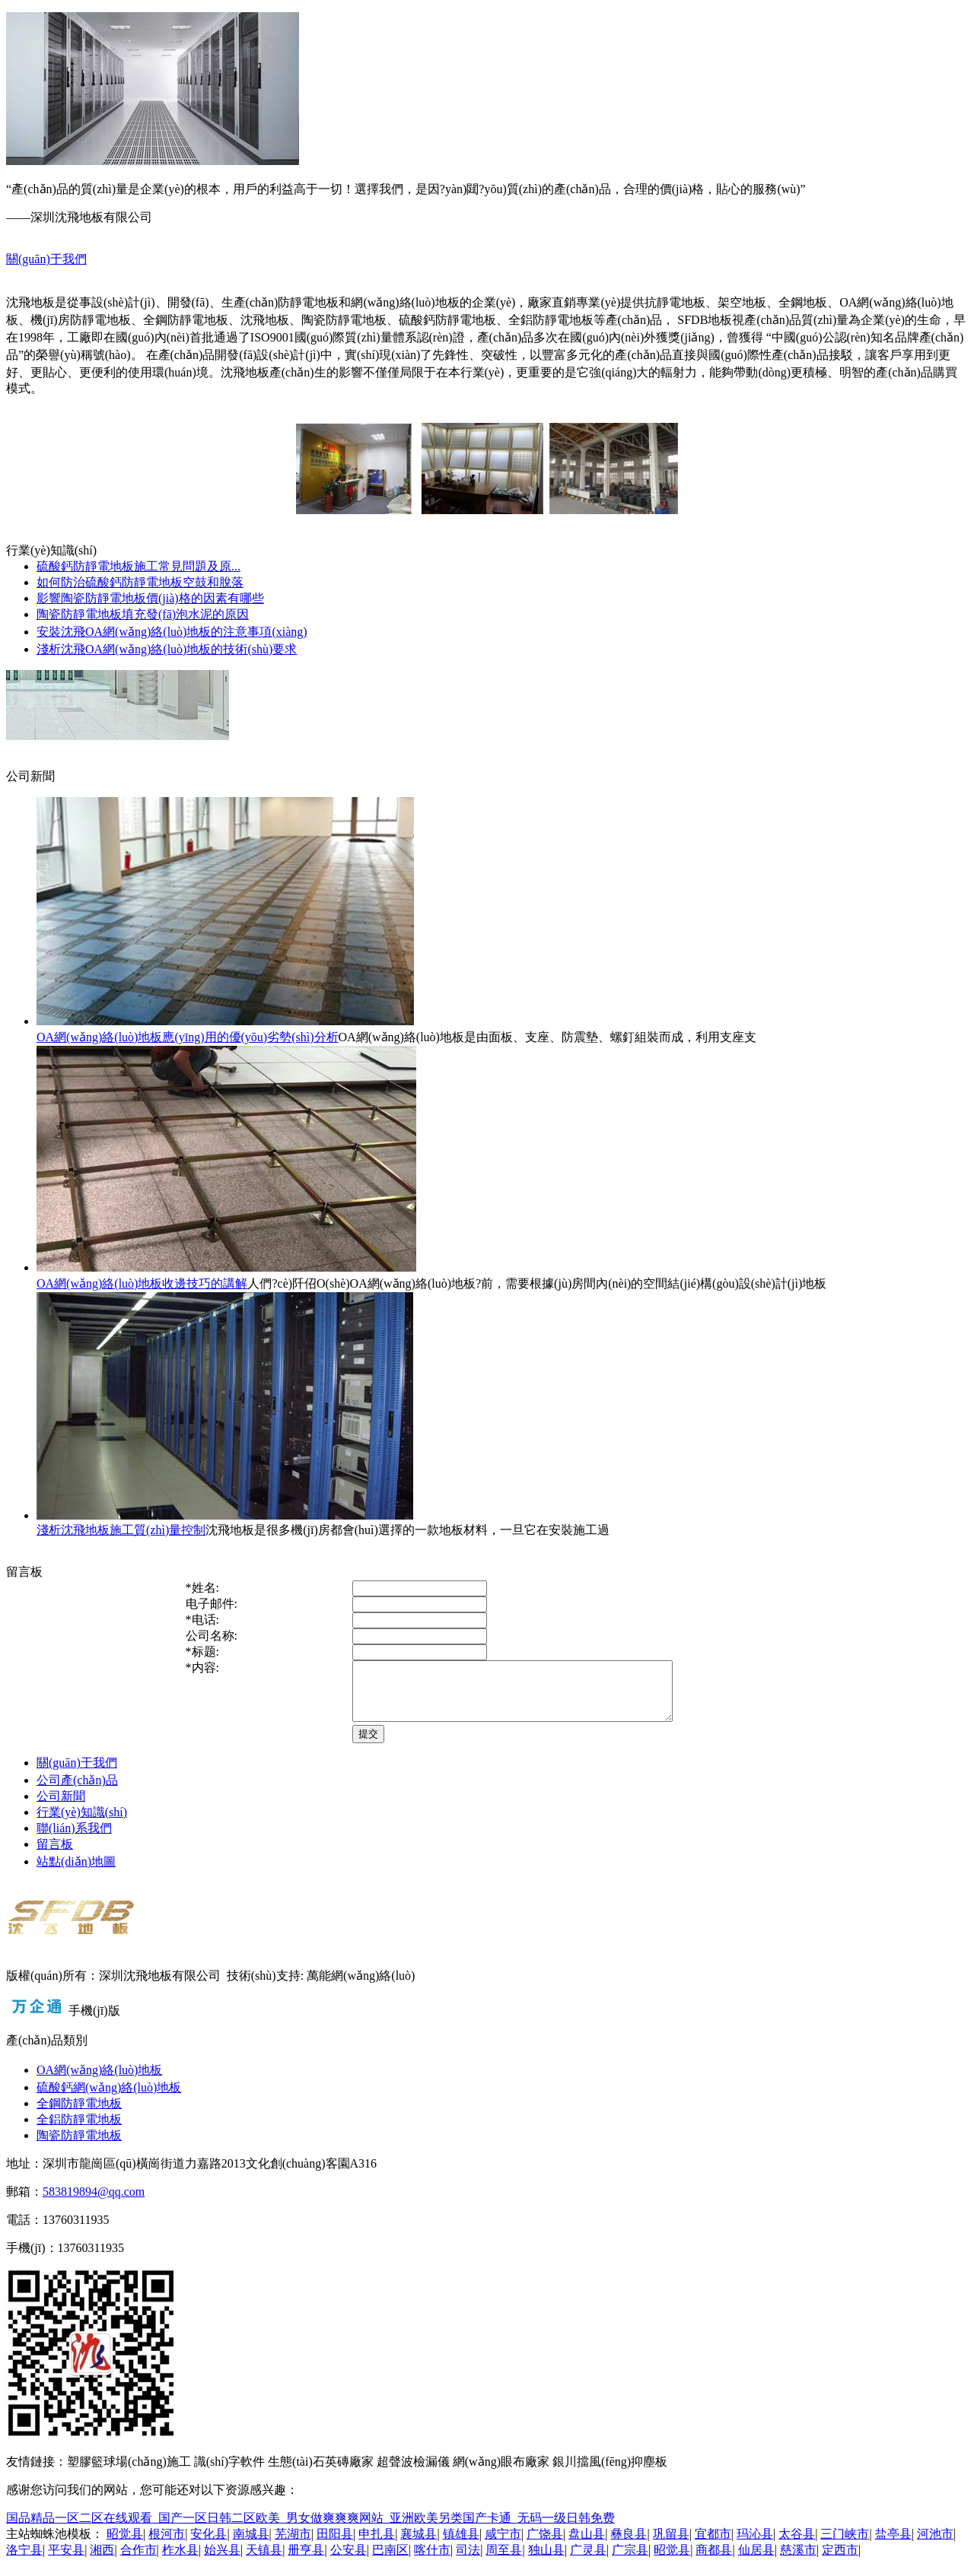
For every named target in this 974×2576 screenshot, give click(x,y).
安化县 (208, 2545)
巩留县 (671, 2545)
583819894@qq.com (94, 2202)
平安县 (66, 2561)
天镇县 (264, 2561)
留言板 (55, 1855)
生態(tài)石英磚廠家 (321, 2472)
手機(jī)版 (94, 2021)
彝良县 (628, 2545)
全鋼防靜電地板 (79, 2114)
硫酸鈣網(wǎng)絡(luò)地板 (109, 2098)
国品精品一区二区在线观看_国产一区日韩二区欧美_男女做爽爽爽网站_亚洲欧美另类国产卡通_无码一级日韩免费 (310, 2529)
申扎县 (376, 2545)
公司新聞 (61, 1807)
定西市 (840, 2561)
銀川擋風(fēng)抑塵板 (609, 2472)
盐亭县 (893, 2545)
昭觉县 (125, 2545)
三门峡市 (844, 2545)
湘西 (102, 2561)
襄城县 (418, 2545)
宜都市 (713, 2545)
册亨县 (306, 2561)
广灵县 (588, 2561)
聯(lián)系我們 (74, 1839)
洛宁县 (24, 2561)
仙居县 (756, 2561)
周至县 (503, 2561)
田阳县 (335, 2545)
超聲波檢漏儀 (413, 2472)
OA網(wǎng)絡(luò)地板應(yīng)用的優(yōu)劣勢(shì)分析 (188, 1037)
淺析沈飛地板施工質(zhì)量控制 (121, 1529)
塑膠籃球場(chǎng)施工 (129, 2472)
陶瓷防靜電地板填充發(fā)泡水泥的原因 (143, 614)
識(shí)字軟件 (229, 2472)
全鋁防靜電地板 (79, 2130)
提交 (330, 1745)
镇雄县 (461, 2545)
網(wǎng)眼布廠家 (501, 2472)
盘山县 (586, 2545)
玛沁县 (755, 2545)
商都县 (713, 2561)
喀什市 (432, 2561)
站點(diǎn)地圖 (76, 1872)
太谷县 (796, 2545)
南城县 (251, 2545)
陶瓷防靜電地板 (79, 2146)
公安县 (348, 2561)
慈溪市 (798, 2561)
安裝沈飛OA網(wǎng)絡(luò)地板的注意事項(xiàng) (172, 631)
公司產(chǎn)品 (77, 1791)
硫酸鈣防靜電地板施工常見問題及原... (138, 566)
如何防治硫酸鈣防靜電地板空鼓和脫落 (140, 582)
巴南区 (390, 2561)
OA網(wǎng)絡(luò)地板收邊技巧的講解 (142, 1283)
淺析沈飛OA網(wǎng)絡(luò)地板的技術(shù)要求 (167, 649)
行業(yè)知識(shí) (82, 1823)
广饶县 (545, 2545)
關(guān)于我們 (46, 259)
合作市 (138, 2561)
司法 (468, 2561)
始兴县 (222, 2561)
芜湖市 (293, 2545)
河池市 (935, 2545)
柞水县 (180, 2561)
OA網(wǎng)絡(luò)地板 (99, 2081)
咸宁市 (503, 2545)
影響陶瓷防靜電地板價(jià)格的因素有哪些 (150, 598)
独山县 (546, 2561)
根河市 (166, 2545)
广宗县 (630, 2561)
